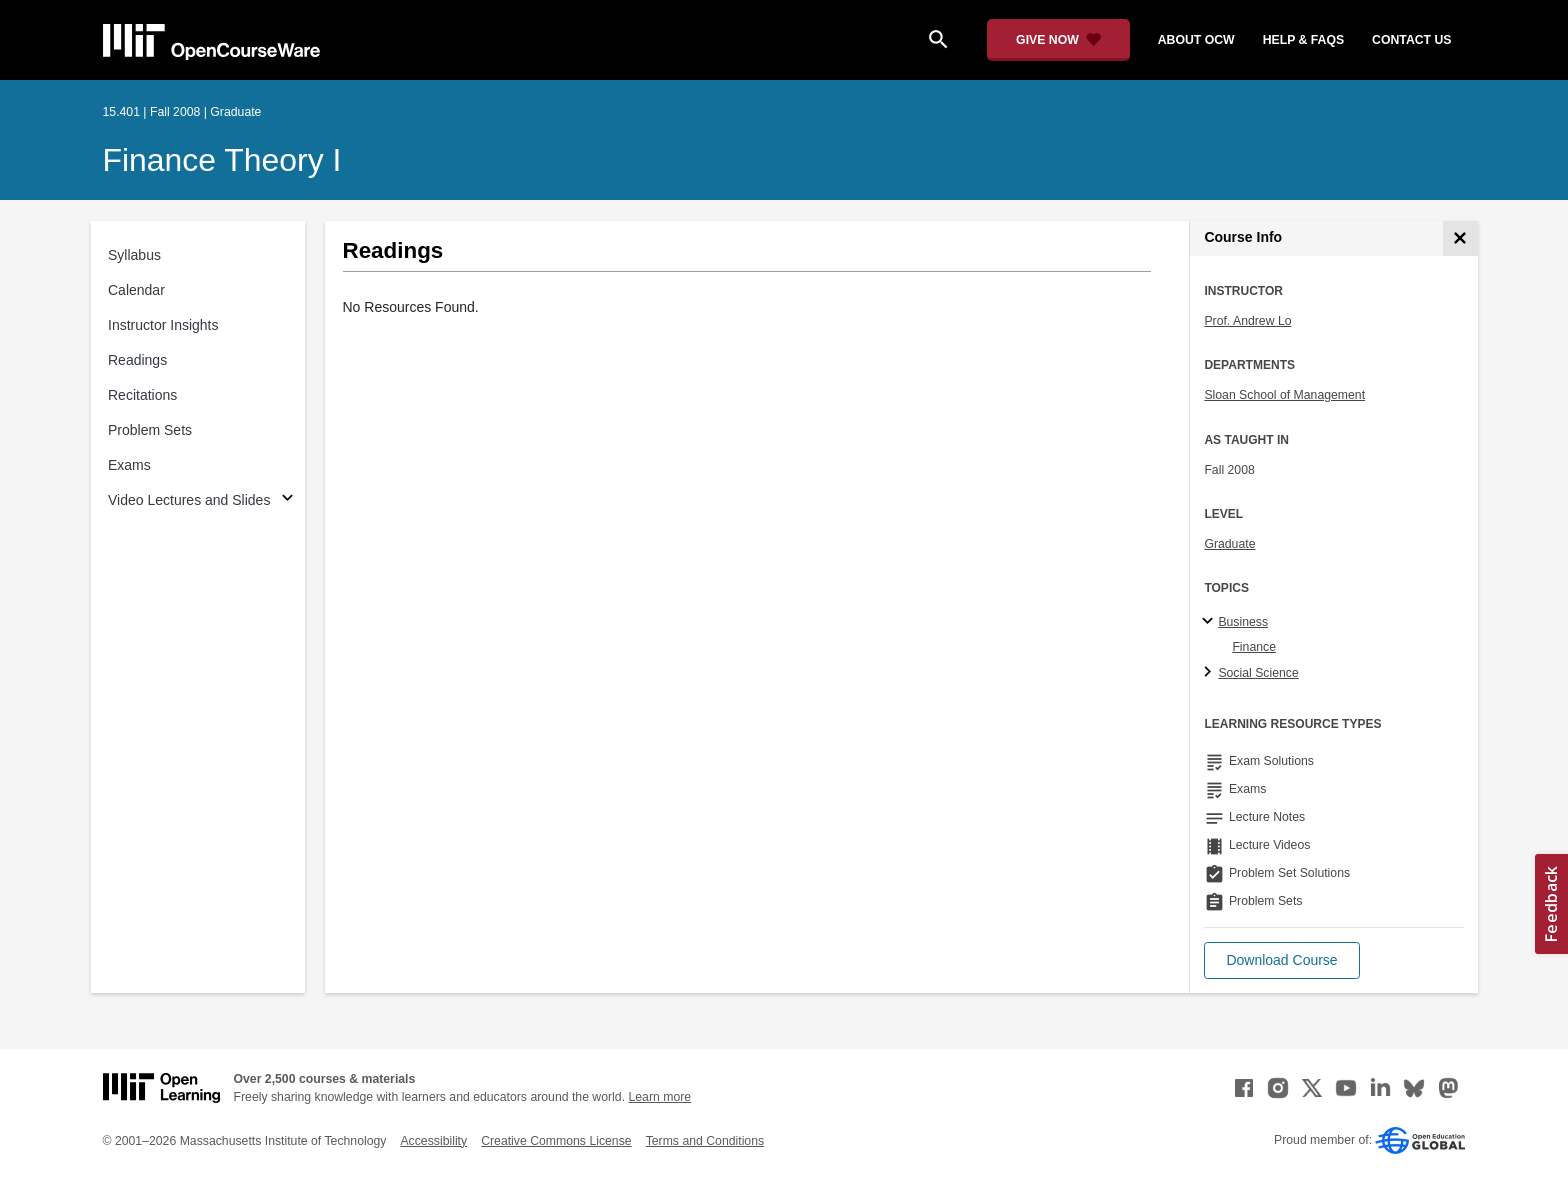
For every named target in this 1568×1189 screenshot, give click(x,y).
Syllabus (134, 255)
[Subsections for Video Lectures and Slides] (287, 500)
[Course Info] (1460, 238)
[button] (1281, 960)
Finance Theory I (222, 160)
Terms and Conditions (705, 1141)
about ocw (1196, 40)
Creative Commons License (556, 1141)
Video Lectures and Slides (189, 500)
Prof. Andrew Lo (1247, 321)
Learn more (659, 1097)
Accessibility (433, 1141)
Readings (137, 360)
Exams (129, 465)
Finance (1254, 647)
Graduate (1229, 544)
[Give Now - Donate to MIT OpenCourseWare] (1058, 40)
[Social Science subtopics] (1210, 673)
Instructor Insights (163, 325)
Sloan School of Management (1284, 395)
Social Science (1258, 673)
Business (1243, 622)
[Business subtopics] (1210, 622)
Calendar (136, 290)
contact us (1411, 40)
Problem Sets (150, 430)
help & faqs (1303, 40)
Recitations (142, 395)
